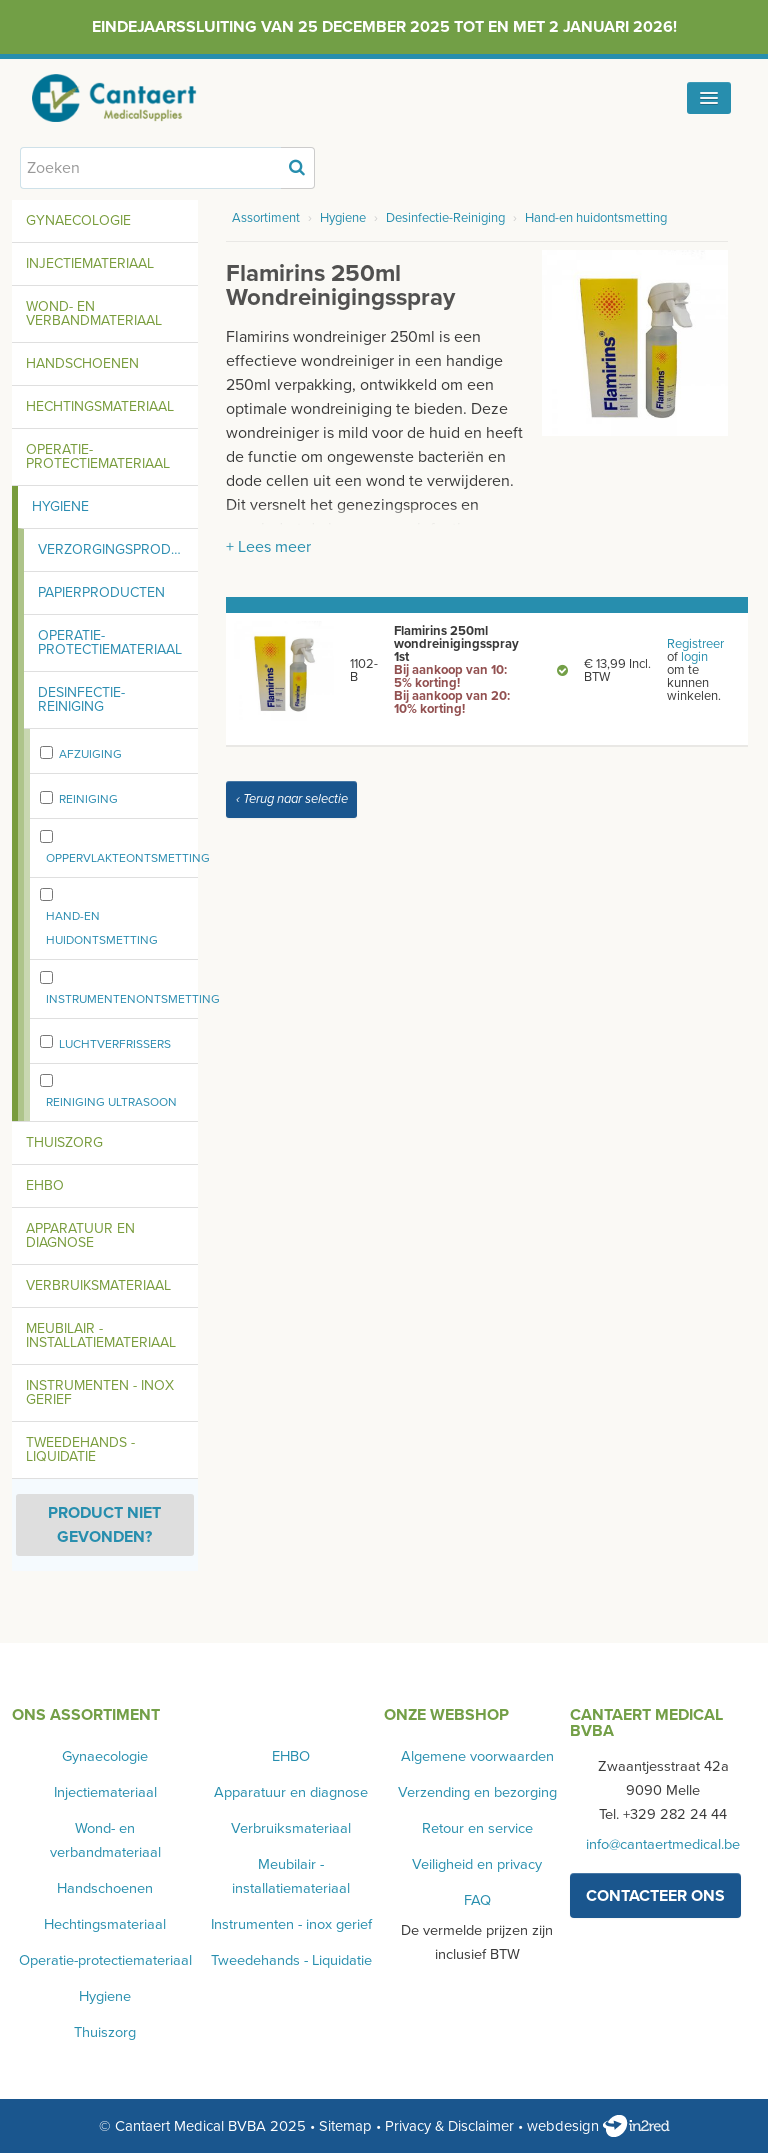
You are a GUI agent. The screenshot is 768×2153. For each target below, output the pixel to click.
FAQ (477, 1900)
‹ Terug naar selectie (292, 799)
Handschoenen (82, 363)
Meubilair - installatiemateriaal (101, 1335)
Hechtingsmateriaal (100, 406)
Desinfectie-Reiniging (81, 699)
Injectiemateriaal (90, 263)
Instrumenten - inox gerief (100, 1392)
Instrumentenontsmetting (133, 999)
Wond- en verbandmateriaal (94, 313)
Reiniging (88, 799)
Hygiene (60, 506)
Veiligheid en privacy (477, 1864)
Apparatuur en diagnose (80, 1235)
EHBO (45, 1185)
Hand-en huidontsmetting (102, 928)
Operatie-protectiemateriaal (98, 456)
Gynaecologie (78, 220)
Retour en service (477, 1828)
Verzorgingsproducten (118, 549)
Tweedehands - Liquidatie (80, 1449)
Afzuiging (90, 754)
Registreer (695, 644)
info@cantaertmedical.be (663, 1844)
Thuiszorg (64, 1142)
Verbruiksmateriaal (98, 1285)
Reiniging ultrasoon (111, 1102)
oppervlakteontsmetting (128, 858)
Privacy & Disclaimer (449, 2126)
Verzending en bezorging (477, 1792)
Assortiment (266, 218)
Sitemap (345, 2126)
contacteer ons (655, 1896)
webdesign (598, 2126)
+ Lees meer (268, 547)
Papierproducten (101, 592)
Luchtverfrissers (115, 1044)
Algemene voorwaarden (477, 1756)
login (694, 657)
